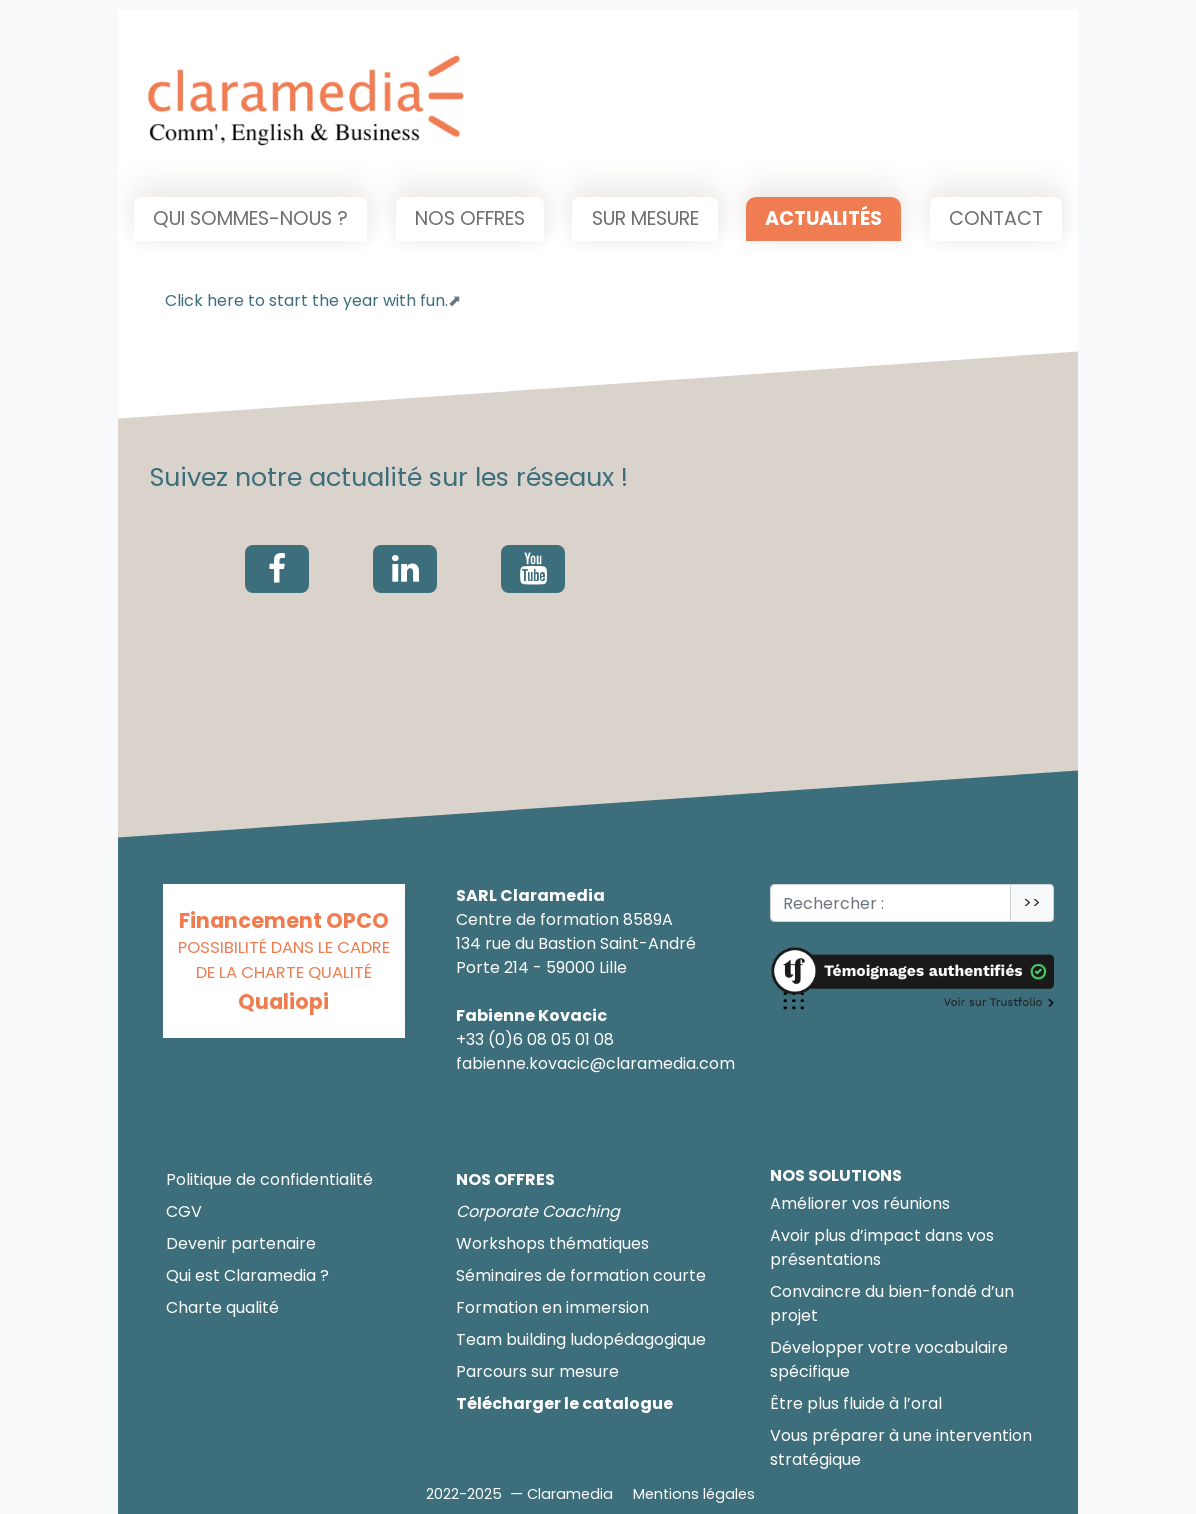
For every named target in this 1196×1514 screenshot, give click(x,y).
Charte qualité (222, 1307)
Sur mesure (645, 218)
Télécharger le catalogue (564, 1403)
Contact (996, 218)
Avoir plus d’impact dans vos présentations (882, 1247)
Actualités (823, 218)
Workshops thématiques (552, 1243)
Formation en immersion (552, 1307)
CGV (184, 1211)
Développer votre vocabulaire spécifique (889, 1359)
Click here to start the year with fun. (306, 300)
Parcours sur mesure (537, 1371)
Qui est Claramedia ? (247, 1275)
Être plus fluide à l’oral (856, 1403)
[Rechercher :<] (890, 903)
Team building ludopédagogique (581, 1339)
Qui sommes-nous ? (250, 218)
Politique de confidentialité (269, 1179)
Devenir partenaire (241, 1243)
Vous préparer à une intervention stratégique (901, 1447)
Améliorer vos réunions (860, 1203)
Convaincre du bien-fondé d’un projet (892, 1303)
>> (1032, 902)
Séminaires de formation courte (581, 1275)
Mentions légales (694, 1494)
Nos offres (470, 218)
